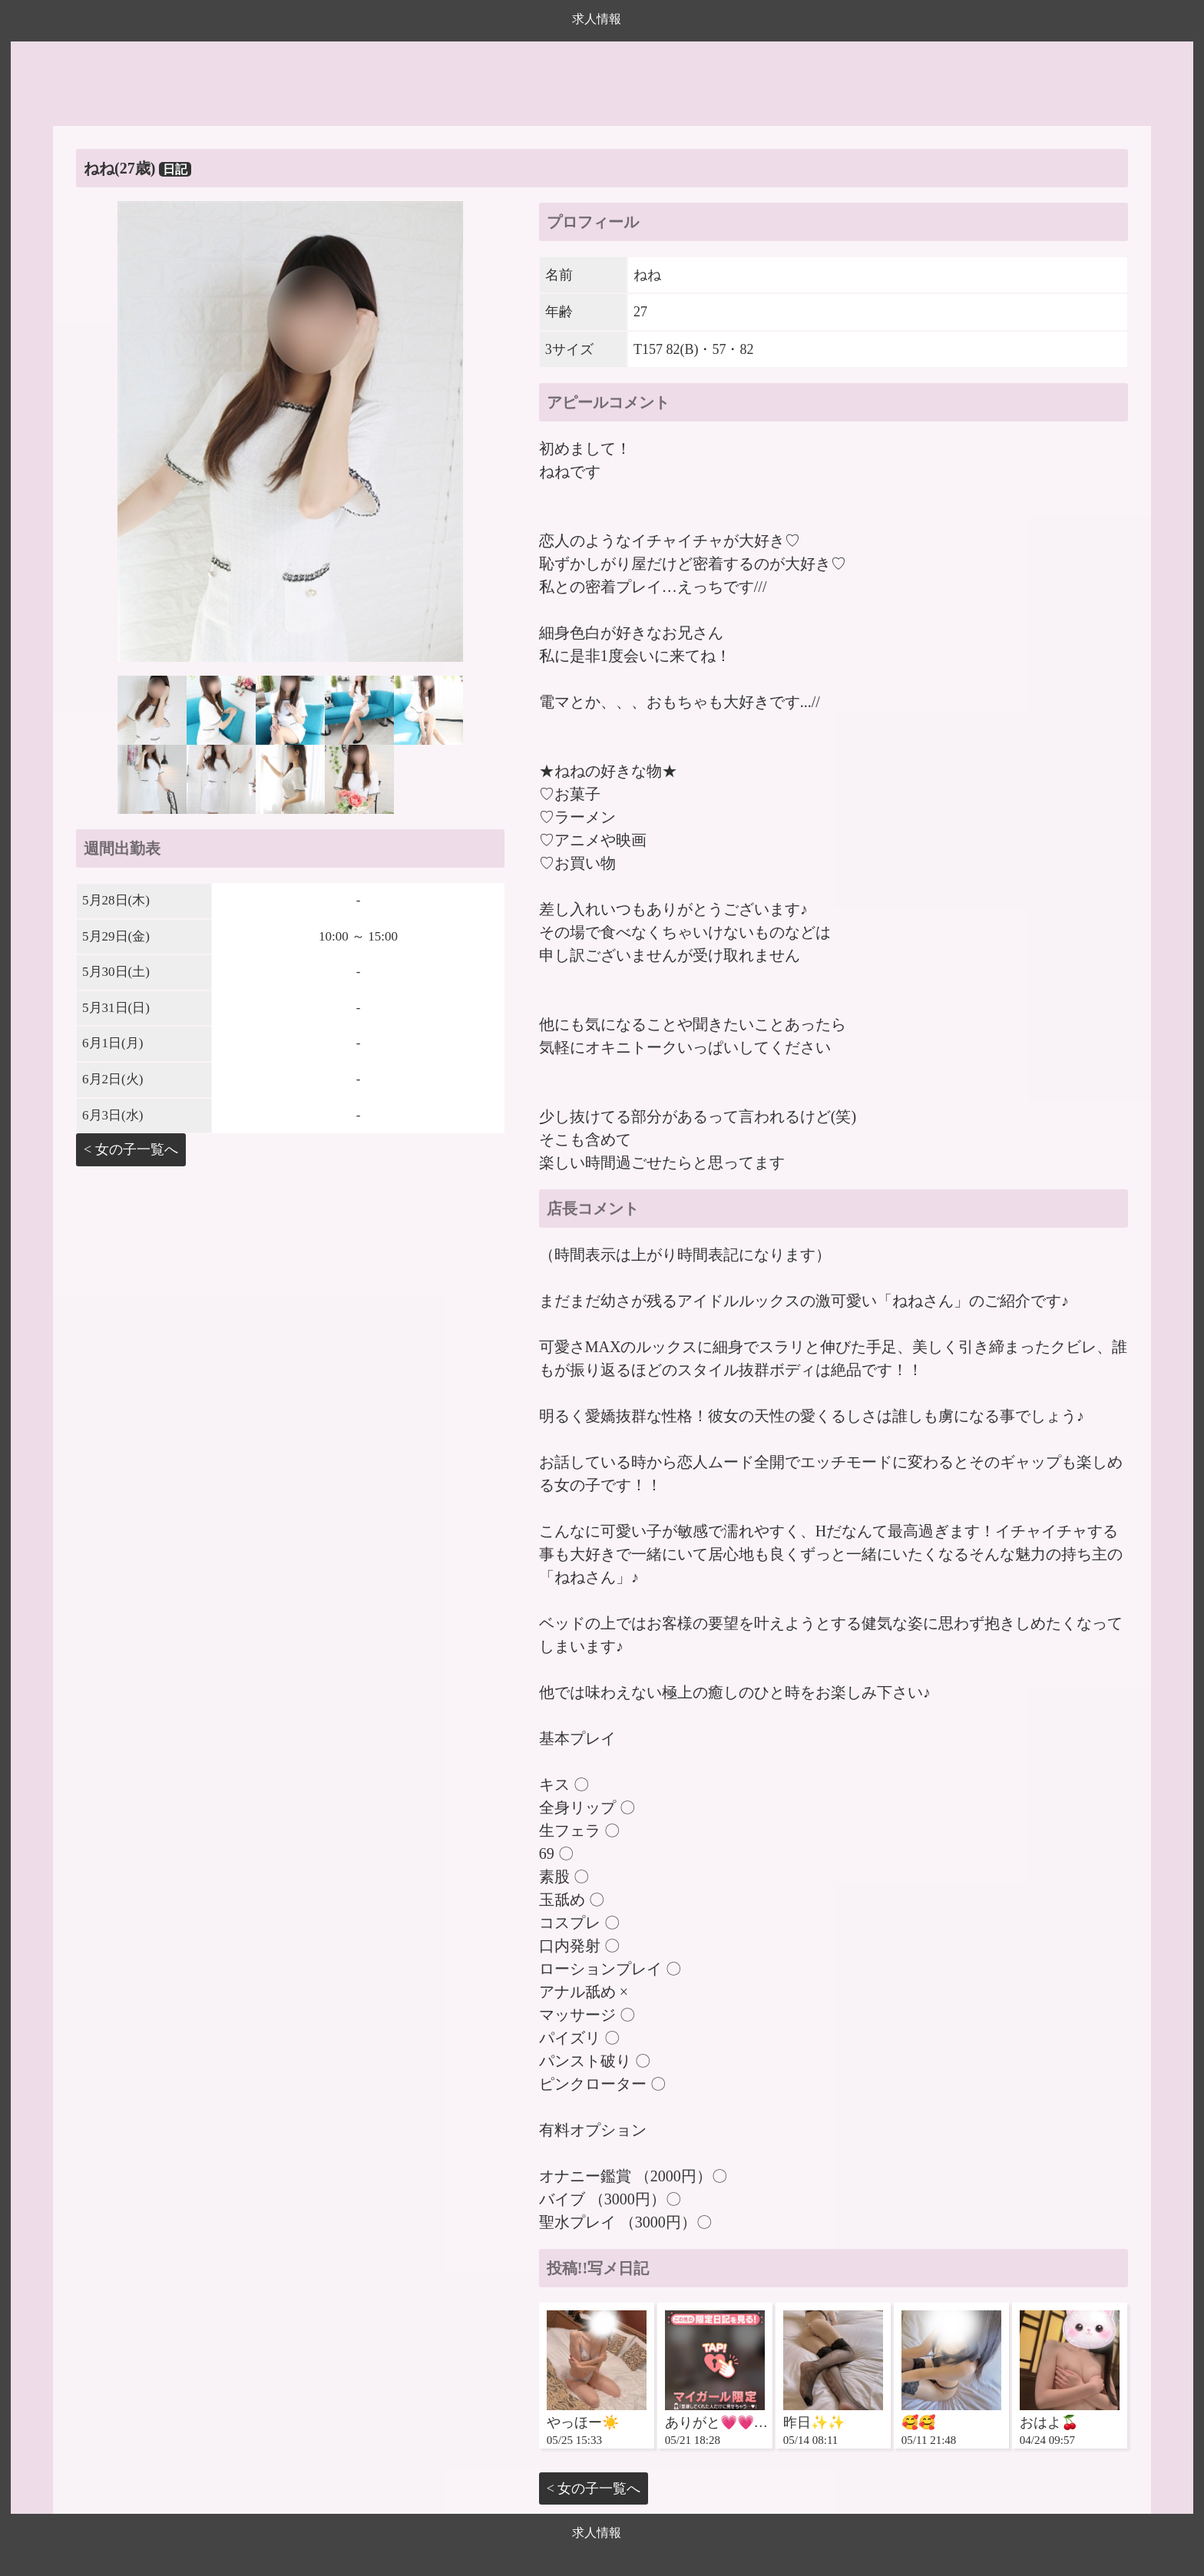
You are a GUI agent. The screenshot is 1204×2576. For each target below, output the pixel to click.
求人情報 (596, 18)
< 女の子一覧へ (131, 1149)
